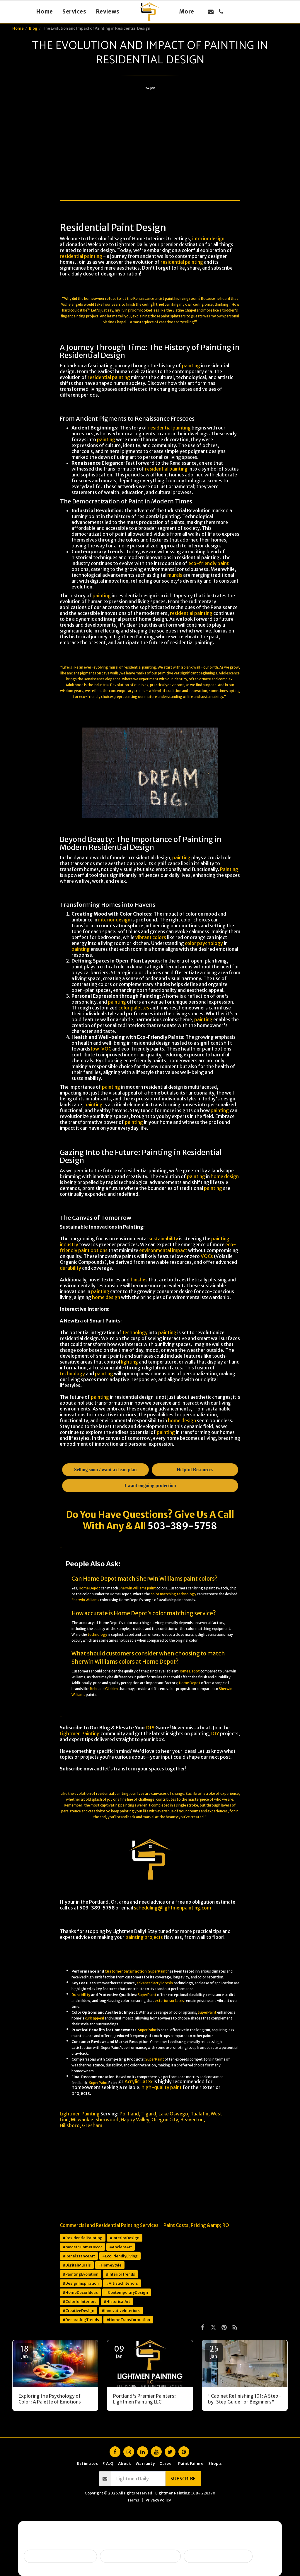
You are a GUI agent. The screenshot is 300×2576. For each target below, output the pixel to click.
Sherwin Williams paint (137, 1588)
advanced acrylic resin (155, 1983)
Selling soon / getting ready (60, 2556)
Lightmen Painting (80, 1733)
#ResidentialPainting (83, 2237)
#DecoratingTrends (81, 2319)
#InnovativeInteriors (121, 2310)
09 (119, 2351)
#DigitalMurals (77, 2265)
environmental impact (163, 1250)
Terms (133, 2500)
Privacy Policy (158, 2500)
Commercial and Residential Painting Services (109, 2225)
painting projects (144, 1937)
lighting (129, 1362)
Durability (80, 1995)
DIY (150, 1728)
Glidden (111, 1689)
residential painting (81, 256)
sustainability (163, 1239)
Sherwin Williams (85, 1600)
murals (174, 575)
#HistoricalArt (117, 2301)
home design (225, 1176)
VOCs (207, 1256)
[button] (211, 11)
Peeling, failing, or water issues (140, 2556)
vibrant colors (150, 937)
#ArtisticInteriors (122, 2283)
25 (214, 2351)
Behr (94, 1689)
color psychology (204, 943)
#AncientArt (120, 2247)
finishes (139, 1280)
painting (172, 304)
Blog (33, 28)
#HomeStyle (110, 2265)
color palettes (133, 1008)
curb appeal (94, 2018)
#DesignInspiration (81, 2283)
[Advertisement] (150, 136)
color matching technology (173, 1594)
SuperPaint (157, 1971)
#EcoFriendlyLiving (120, 2256)
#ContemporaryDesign (126, 2292)
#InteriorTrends (120, 2274)
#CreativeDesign (78, 2310)
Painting (229, 869)
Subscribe (183, 2479)
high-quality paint (162, 2087)
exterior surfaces (169, 2000)
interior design (208, 238)
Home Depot (89, 1588)
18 (24, 2351)
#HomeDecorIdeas (80, 2292)
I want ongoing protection (218, 2556)
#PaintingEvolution (80, 2274)
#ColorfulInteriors (79, 2301)
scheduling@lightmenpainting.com (172, 1908)
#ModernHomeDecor (82, 2247)
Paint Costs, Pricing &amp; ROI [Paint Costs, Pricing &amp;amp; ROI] (197, 2225)
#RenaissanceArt (79, 2256)
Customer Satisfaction (126, 1971)
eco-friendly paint (208, 563)
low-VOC (101, 1049)
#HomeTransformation (128, 2319)
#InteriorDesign (124, 2237)
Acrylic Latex (139, 2081)
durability (70, 1268)
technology (135, 1332)
